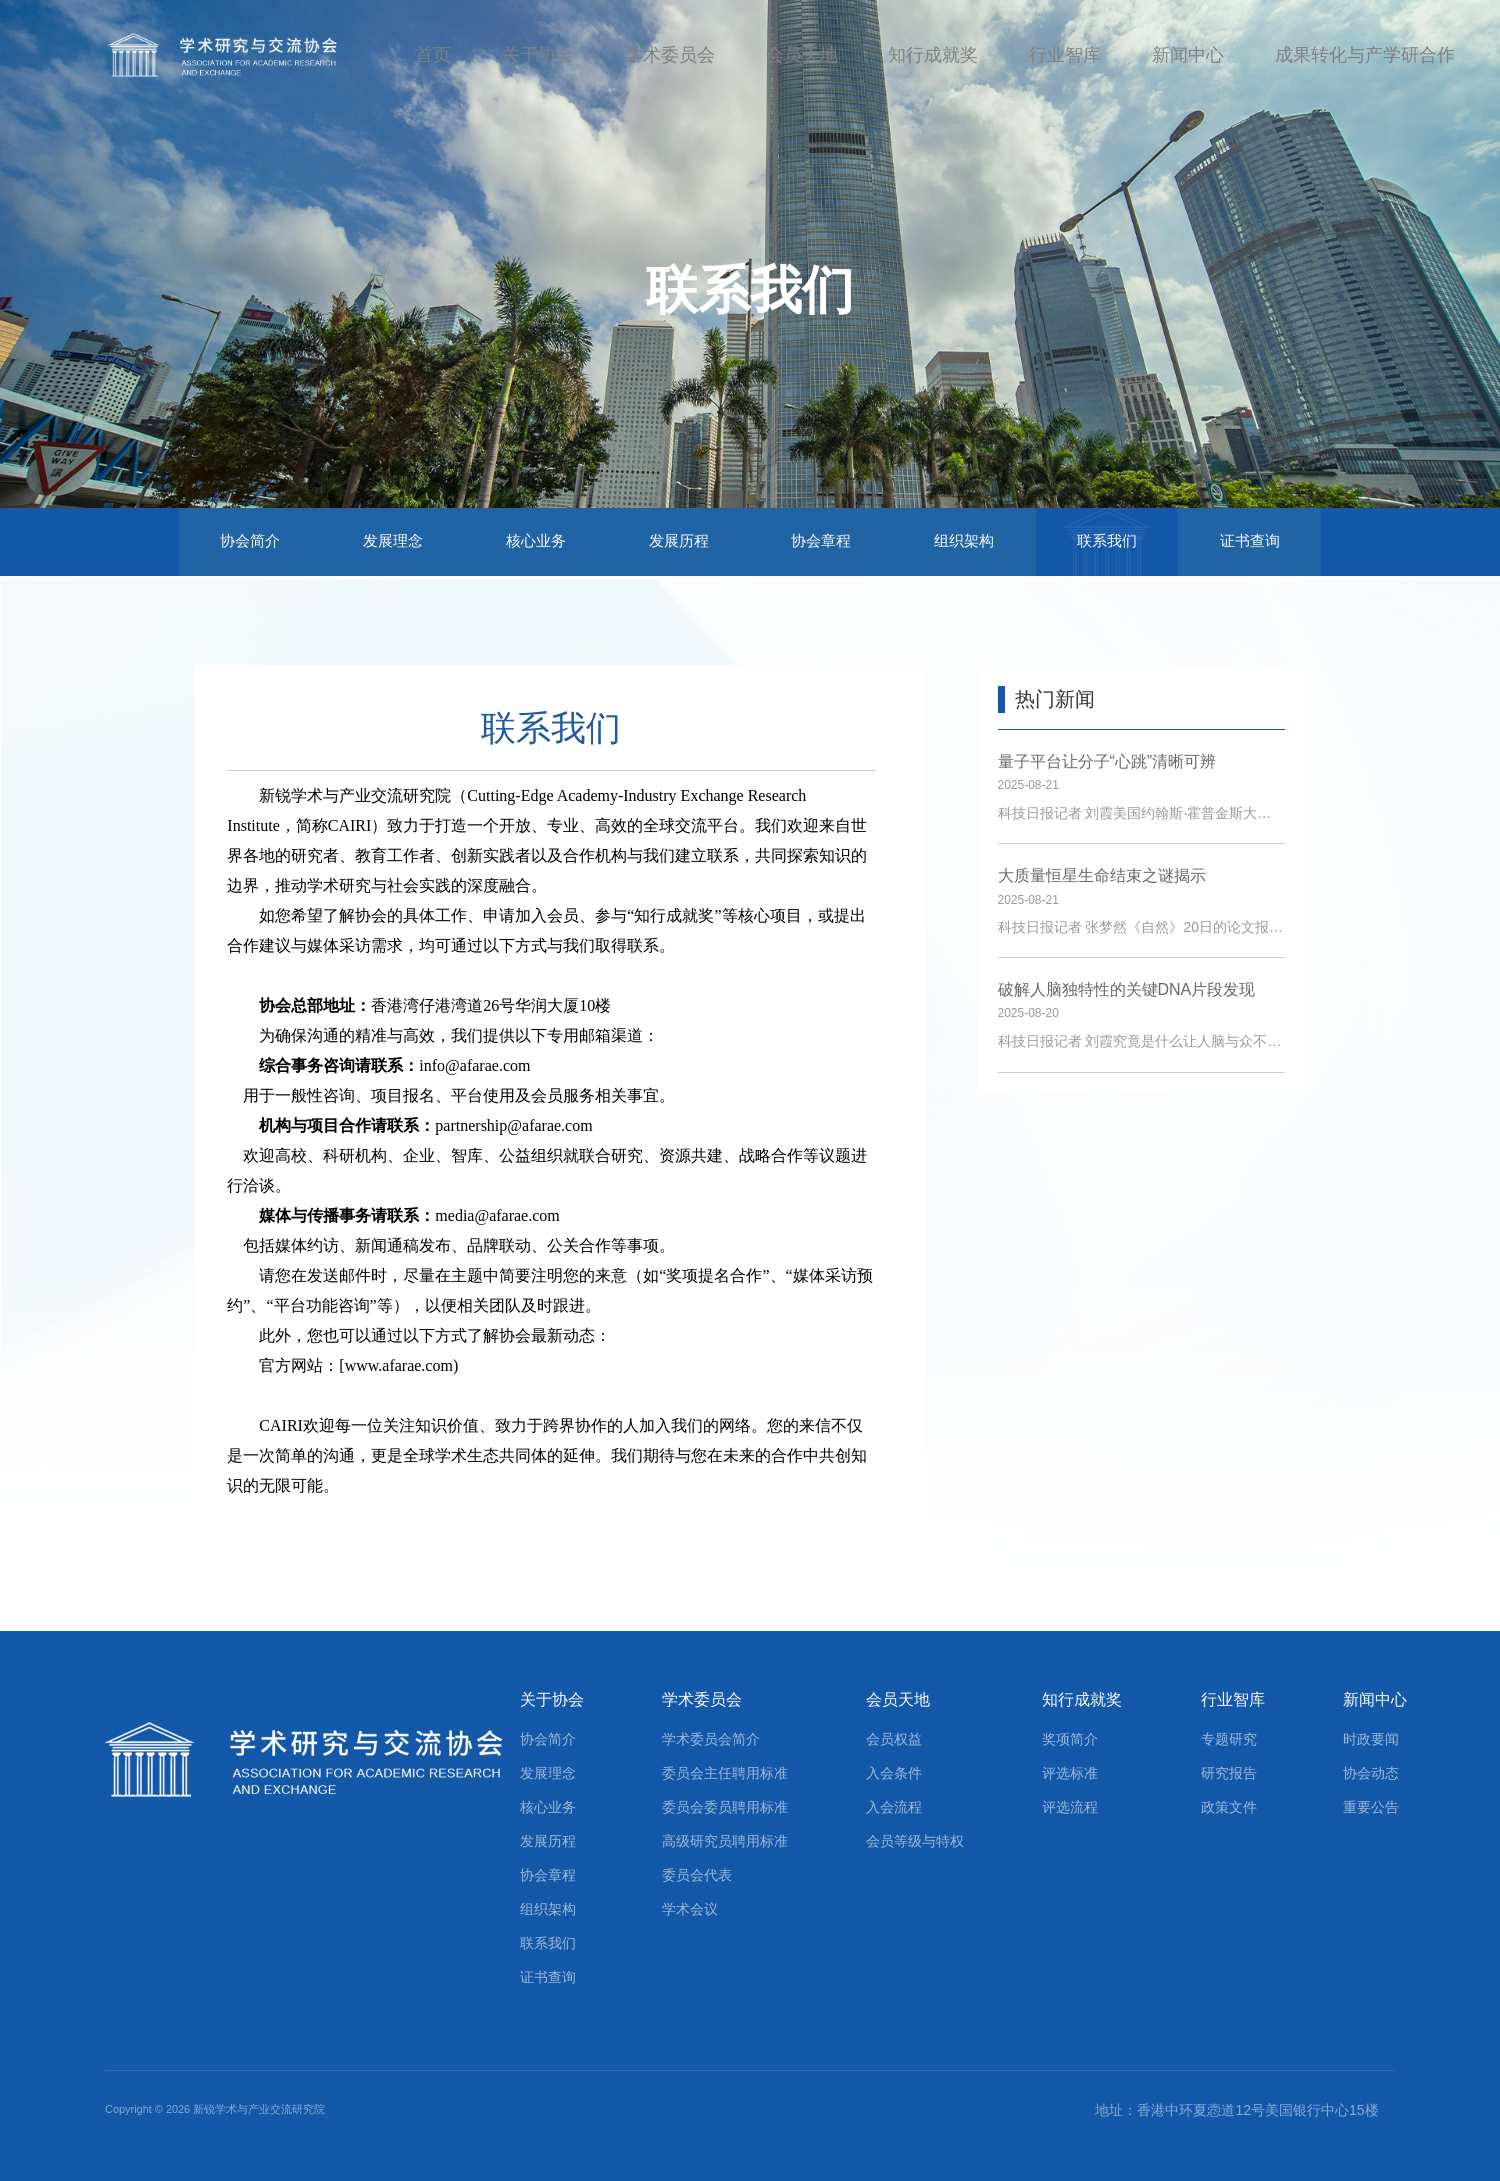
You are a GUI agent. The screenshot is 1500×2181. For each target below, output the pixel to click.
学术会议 (690, 1909)
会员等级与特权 (915, 1841)
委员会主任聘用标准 (725, 1773)
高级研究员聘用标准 (725, 1841)
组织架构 (964, 540)
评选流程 (1070, 1807)
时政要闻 (1371, 1739)
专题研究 (1229, 1739)
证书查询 (1250, 540)
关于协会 (538, 55)
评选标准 (1070, 1773)
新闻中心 (1188, 55)
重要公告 (1371, 1807)
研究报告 (1229, 1773)
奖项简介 (1070, 1739)
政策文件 (1229, 1807)
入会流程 (894, 1807)
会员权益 (894, 1739)
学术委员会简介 (711, 1739)
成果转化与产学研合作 (1365, 55)
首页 (433, 55)
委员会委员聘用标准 (725, 1807)
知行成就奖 (933, 55)
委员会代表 (697, 1875)
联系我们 (1107, 540)
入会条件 (894, 1773)
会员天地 (802, 55)
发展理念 (393, 540)
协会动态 (1371, 1773)
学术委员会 (670, 55)
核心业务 (536, 540)
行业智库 (1065, 55)
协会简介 (250, 540)
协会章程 (821, 540)
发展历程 (679, 540)
